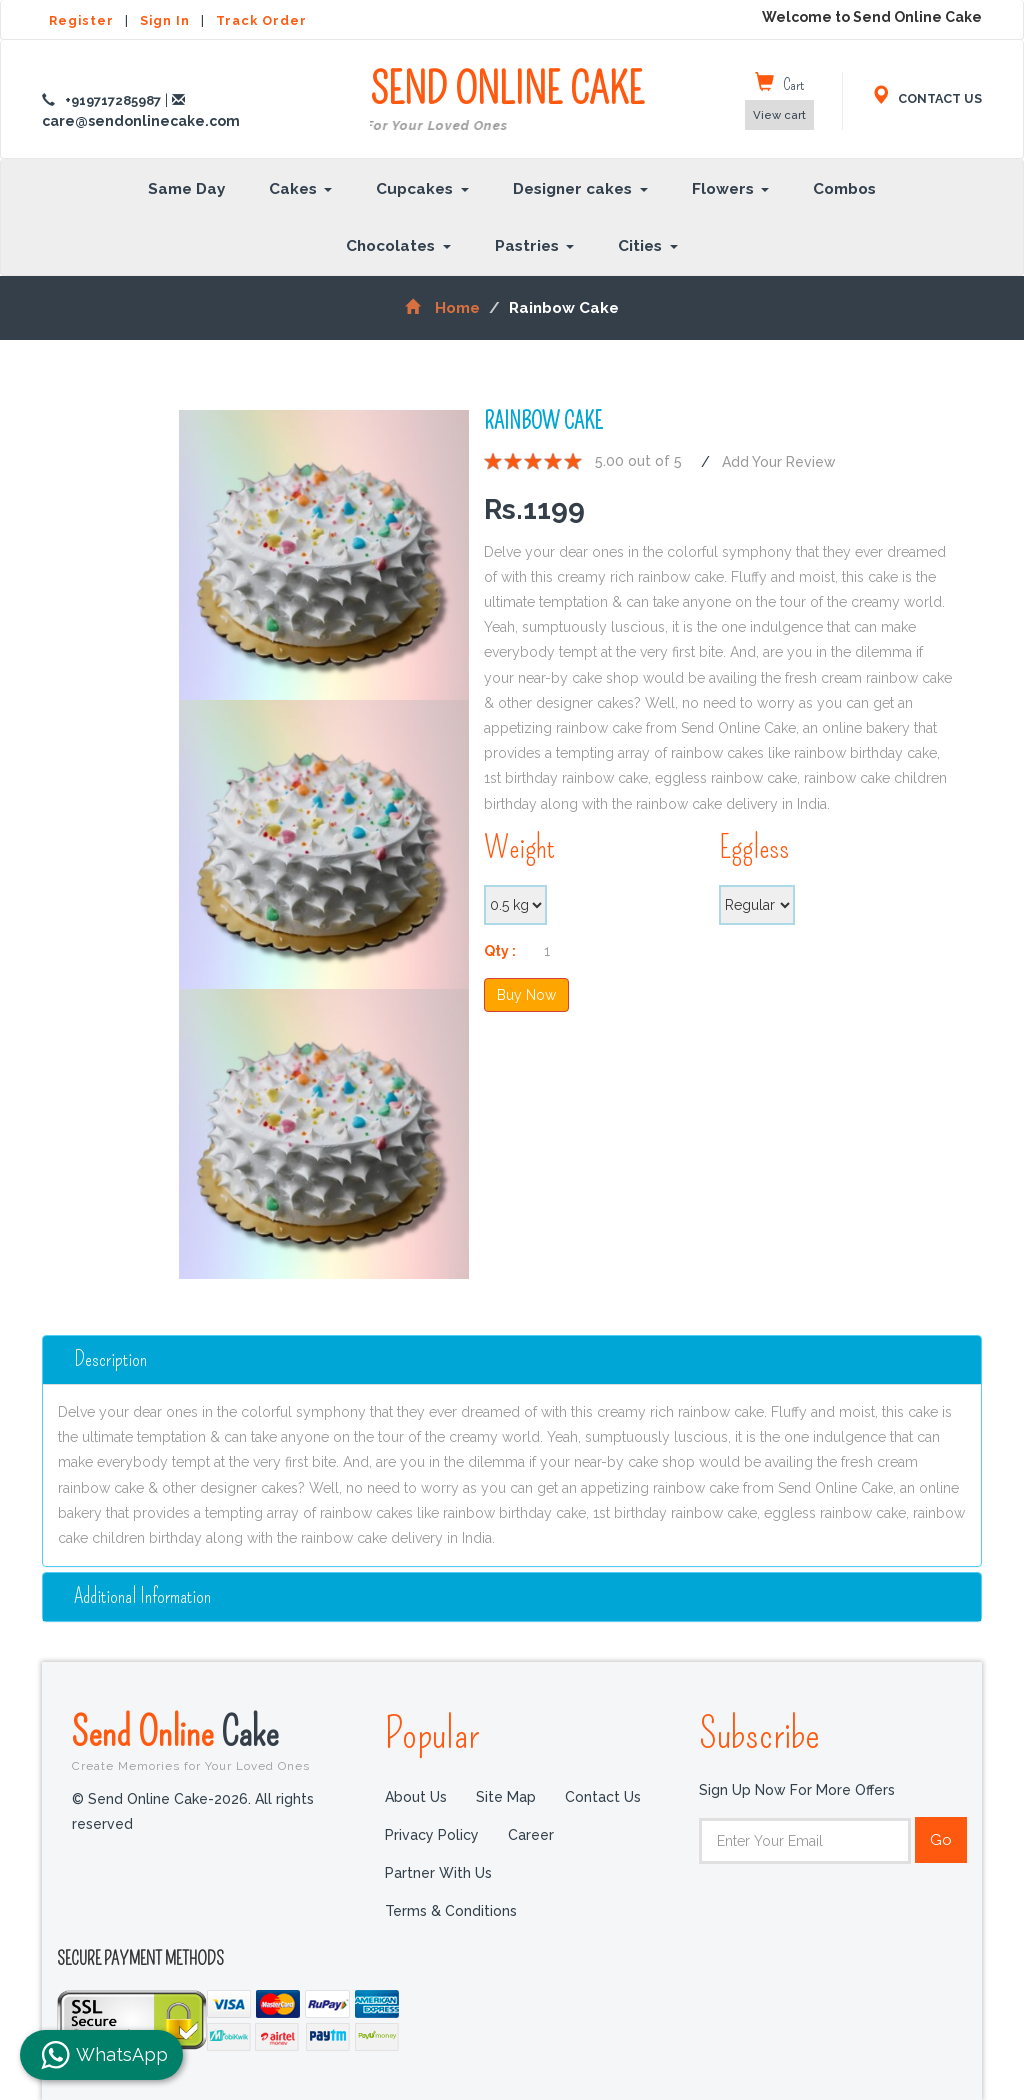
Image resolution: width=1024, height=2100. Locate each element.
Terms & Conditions (451, 1911)
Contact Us (603, 1797)
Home (442, 308)
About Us (416, 1797)
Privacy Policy (432, 1835)
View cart (779, 115)
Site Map (506, 1797)
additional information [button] (142, 1596)
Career (531, 1835)
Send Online (213, 1741)
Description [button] (110, 1359)
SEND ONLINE (507, 101)
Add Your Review (779, 462)
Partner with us (438, 1873)
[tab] (512, 1360)
